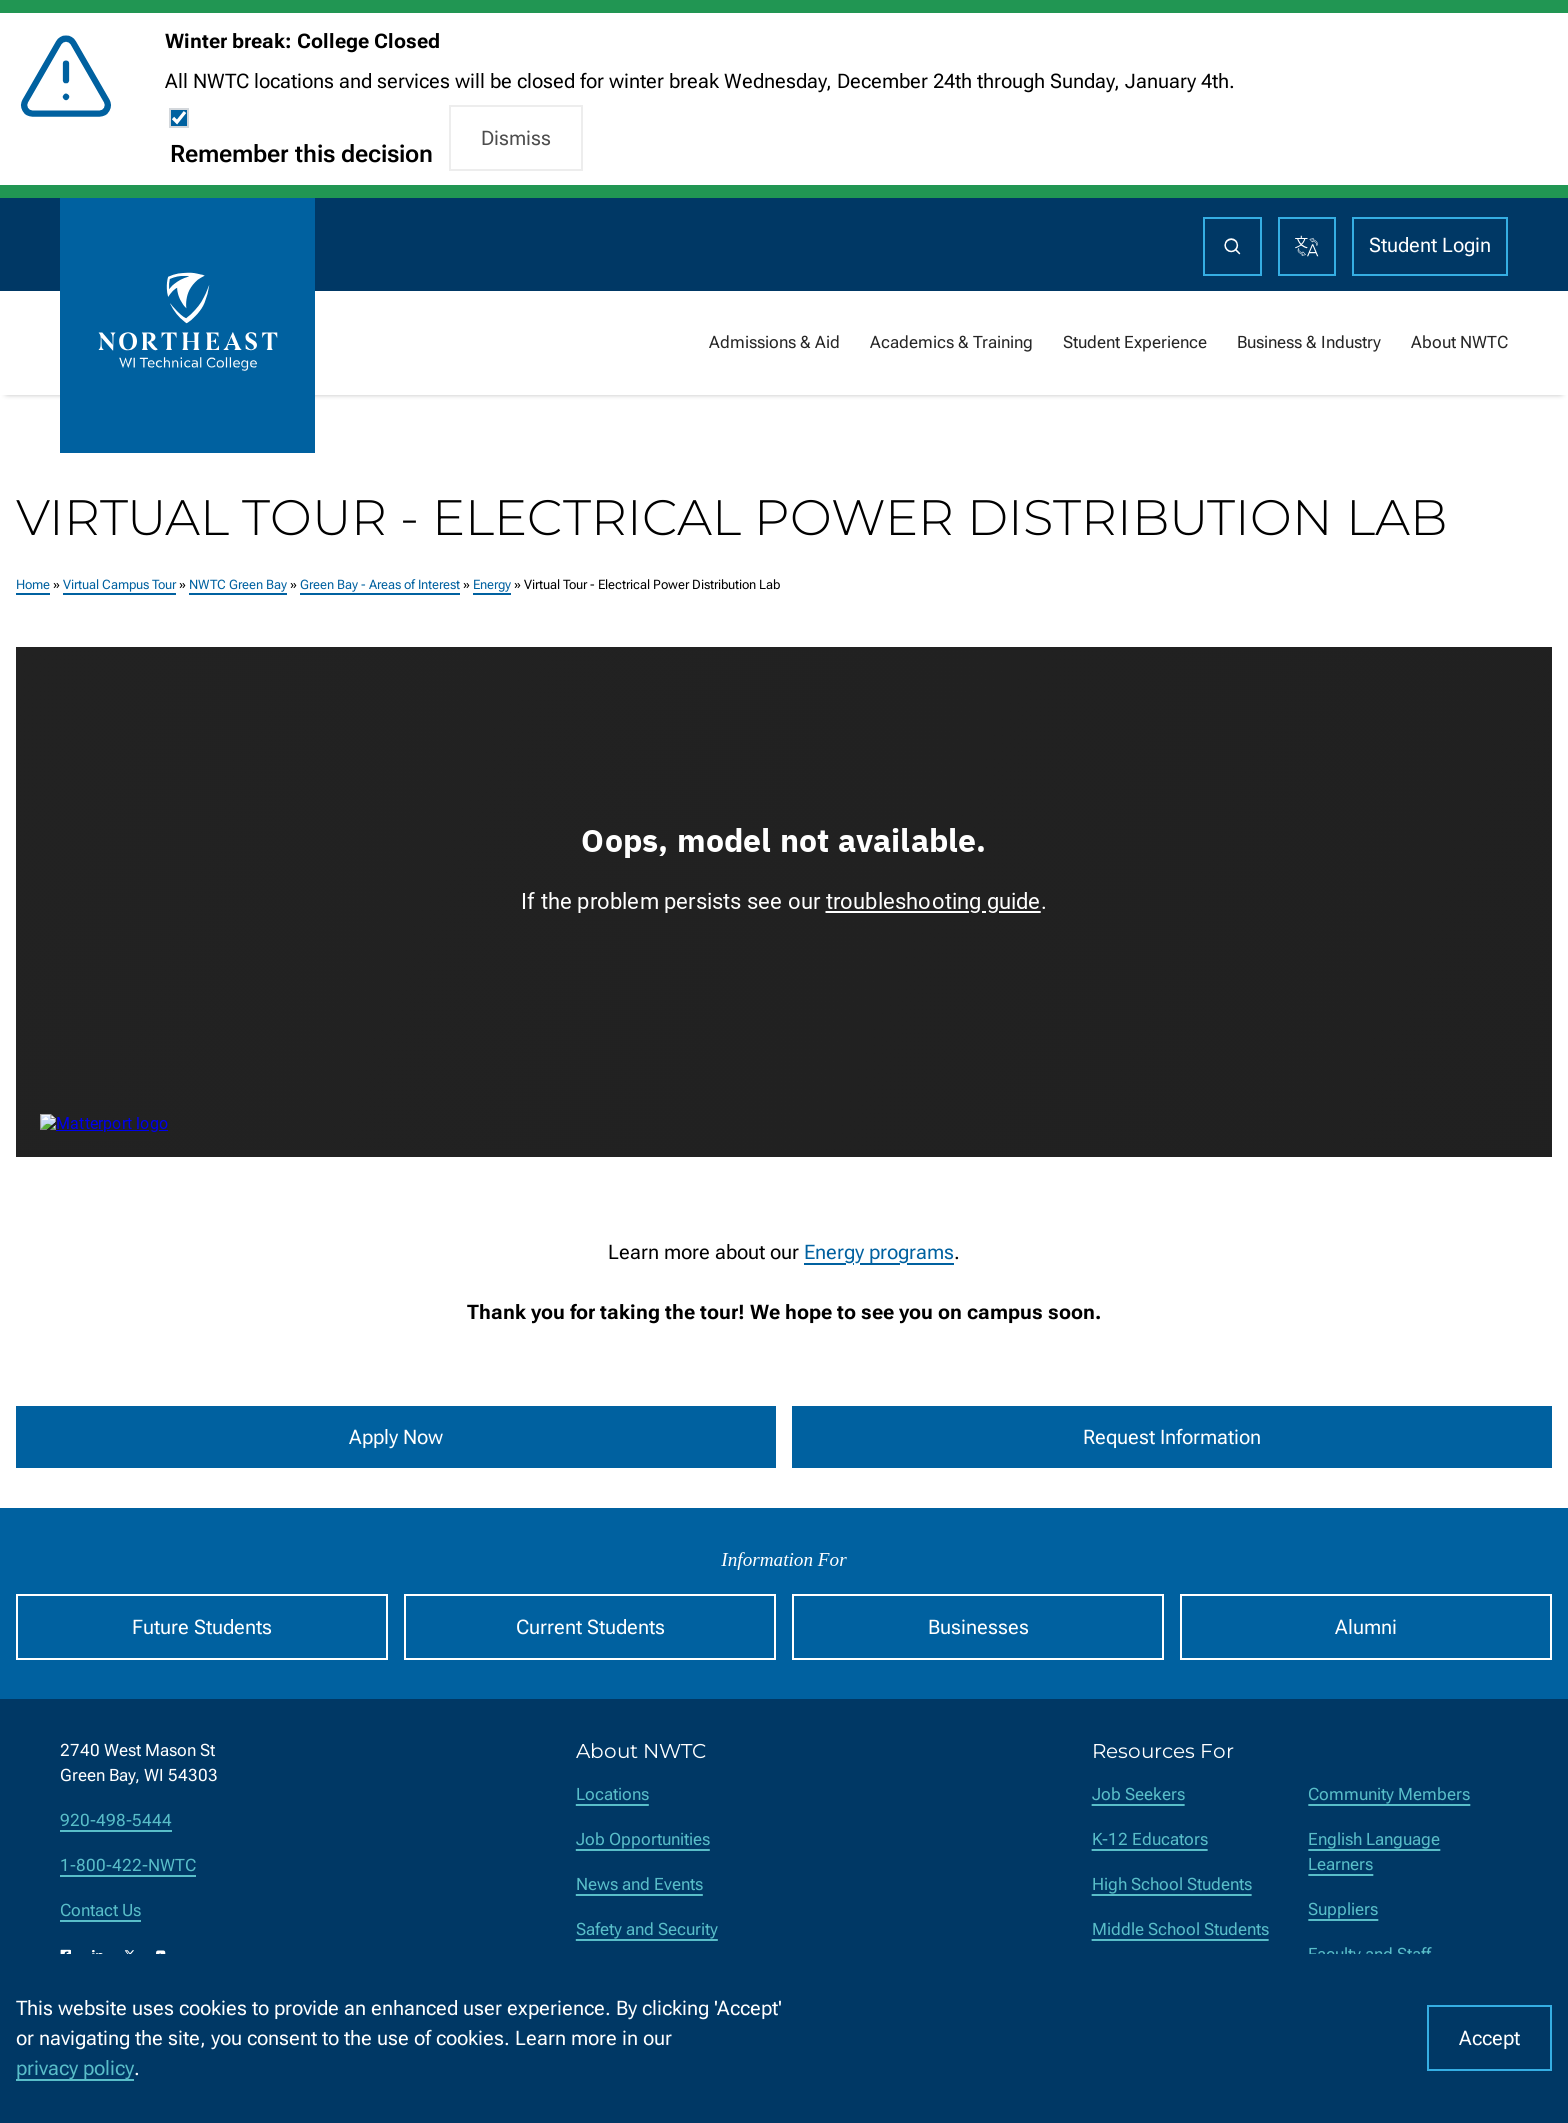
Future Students (202, 1627)
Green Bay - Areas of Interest (380, 583)
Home (33, 583)
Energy (492, 583)
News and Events (639, 1884)
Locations (612, 1794)
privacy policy (75, 2068)
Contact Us (100, 1910)
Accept (1489, 2038)
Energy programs (879, 1252)
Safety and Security (647, 1929)
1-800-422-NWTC (128, 1865)
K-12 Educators (1150, 1839)
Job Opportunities (643, 1839)
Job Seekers (1138, 1794)
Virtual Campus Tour (119, 583)
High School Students (1172, 1884)
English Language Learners (1374, 1852)
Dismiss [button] (516, 138)
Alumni (1366, 1627)
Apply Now (396, 1437)
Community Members (1389, 1794)
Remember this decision (301, 154)
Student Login (1430, 245)
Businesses (978, 1627)
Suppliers (1343, 1909)
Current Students (590, 1627)
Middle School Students (1180, 1929)
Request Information (1172, 1437)
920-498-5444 (116, 1820)
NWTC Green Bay (238, 583)
